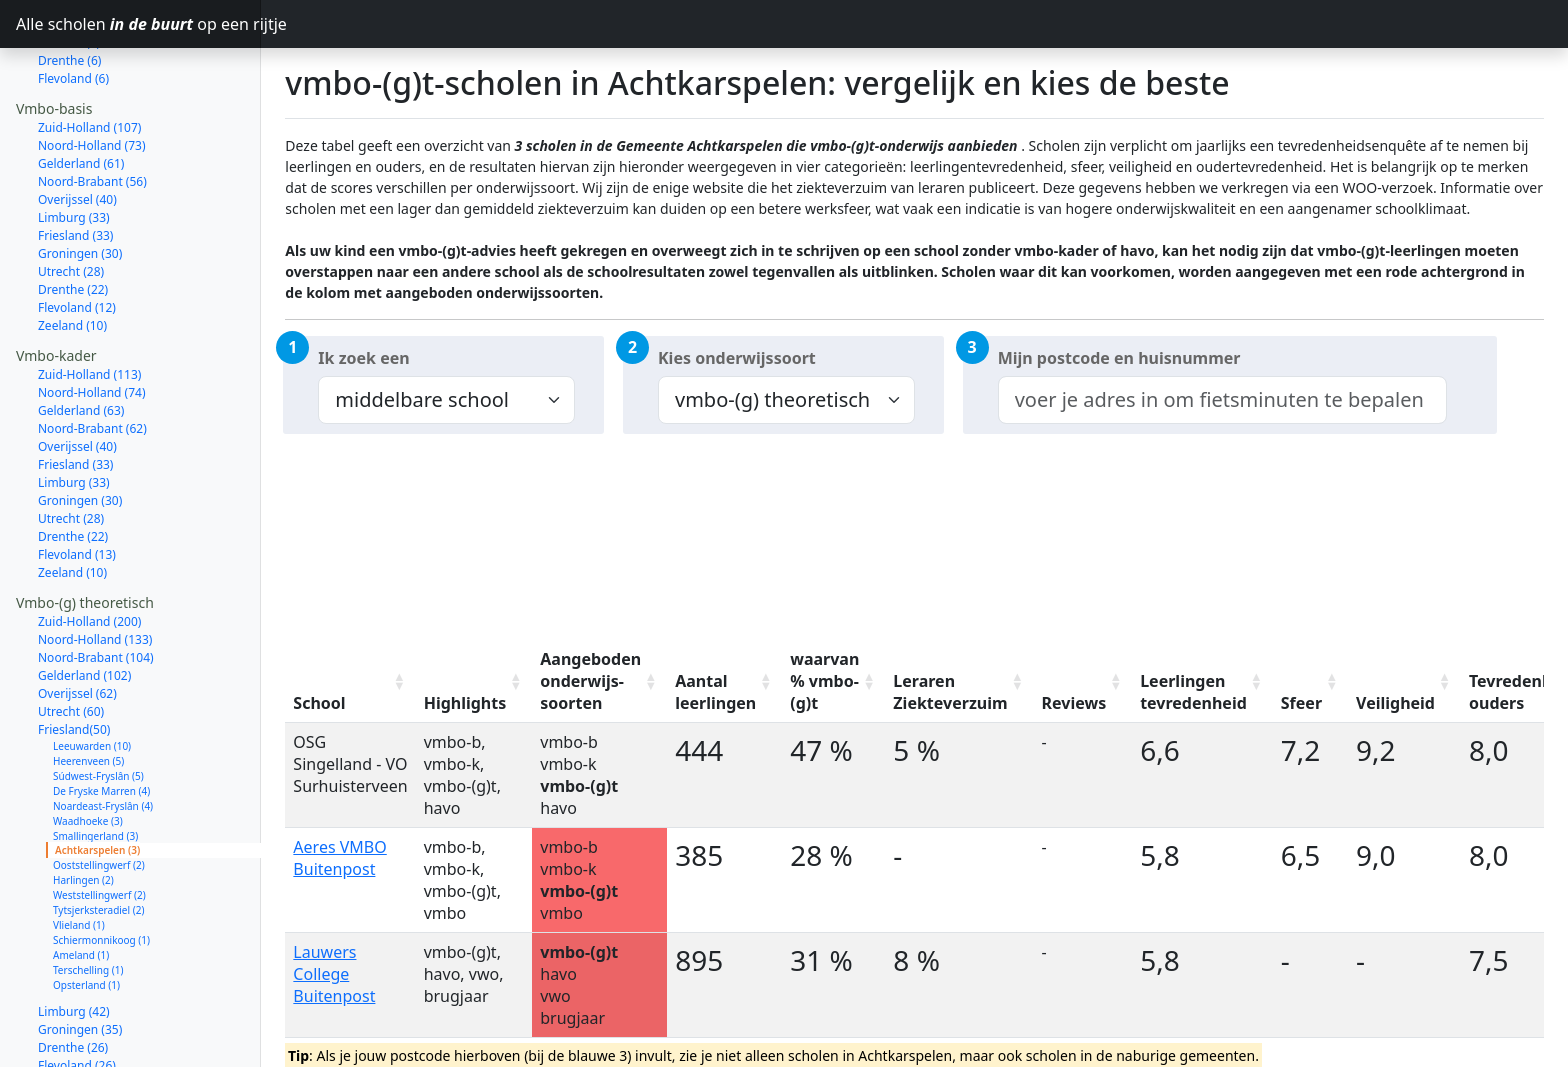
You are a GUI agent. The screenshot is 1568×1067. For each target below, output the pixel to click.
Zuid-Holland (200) (89, 550)
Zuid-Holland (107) (89, 56)
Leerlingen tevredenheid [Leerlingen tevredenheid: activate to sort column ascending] (1193, 692)
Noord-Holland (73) (92, 74)
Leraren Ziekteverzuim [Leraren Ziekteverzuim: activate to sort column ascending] (950, 692)
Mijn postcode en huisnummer (1119, 358)
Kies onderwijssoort (737, 358)
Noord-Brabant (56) (92, 110)
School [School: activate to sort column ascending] (319, 703)
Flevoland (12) (77, 236)
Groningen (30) (80, 182)
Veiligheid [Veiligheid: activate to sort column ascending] (1395, 703)
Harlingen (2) (83, 809)
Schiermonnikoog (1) (101, 869)
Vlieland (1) (79, 854)
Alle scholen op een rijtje (138, 24)
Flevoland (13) (77, 483)
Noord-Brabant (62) (92, 357)
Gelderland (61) (81, 92)
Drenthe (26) (73, 976)
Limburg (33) (74, 146)
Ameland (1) (81, 884)
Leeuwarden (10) (92, 675)
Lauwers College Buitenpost (334, 974)
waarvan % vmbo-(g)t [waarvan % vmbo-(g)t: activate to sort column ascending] (824, 681)
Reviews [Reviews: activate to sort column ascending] (1074, 703)
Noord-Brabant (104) (96, 586)
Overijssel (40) (77, 128)
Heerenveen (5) (88, 690)
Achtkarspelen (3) (97, 779)
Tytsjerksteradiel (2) (98, 839)
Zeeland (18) (72, 1012)
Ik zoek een (363, 358)
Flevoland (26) (77, 994)
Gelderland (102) (84, 604)
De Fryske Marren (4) (101, 720)
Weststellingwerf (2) (99, 824)
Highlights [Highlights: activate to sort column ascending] (465, 703)
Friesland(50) (74, 658)
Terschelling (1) (88, 899)
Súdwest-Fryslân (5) (98, 705)
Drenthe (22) (73, 218)
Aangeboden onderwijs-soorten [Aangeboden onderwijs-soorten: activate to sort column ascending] (590, 681)
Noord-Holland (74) (92, 321)
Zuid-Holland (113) (89, 303)
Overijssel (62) (77, 622)
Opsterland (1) (86, 914)
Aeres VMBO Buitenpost (339, 858)
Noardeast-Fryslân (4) (103, 735)
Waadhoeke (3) (88, 750)
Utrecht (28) (71, 200)
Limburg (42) (74, 940)
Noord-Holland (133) (95, 568)
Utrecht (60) (71, 640)
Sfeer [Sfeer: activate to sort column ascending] (1301, 703)
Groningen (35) (80, 958)
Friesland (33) (75, 164)
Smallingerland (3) (95, 765)
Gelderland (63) (81, 339)
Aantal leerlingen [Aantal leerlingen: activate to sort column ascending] (715, 692)
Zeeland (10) (72, 254)
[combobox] (1222, 400)
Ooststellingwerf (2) (99, 794)
